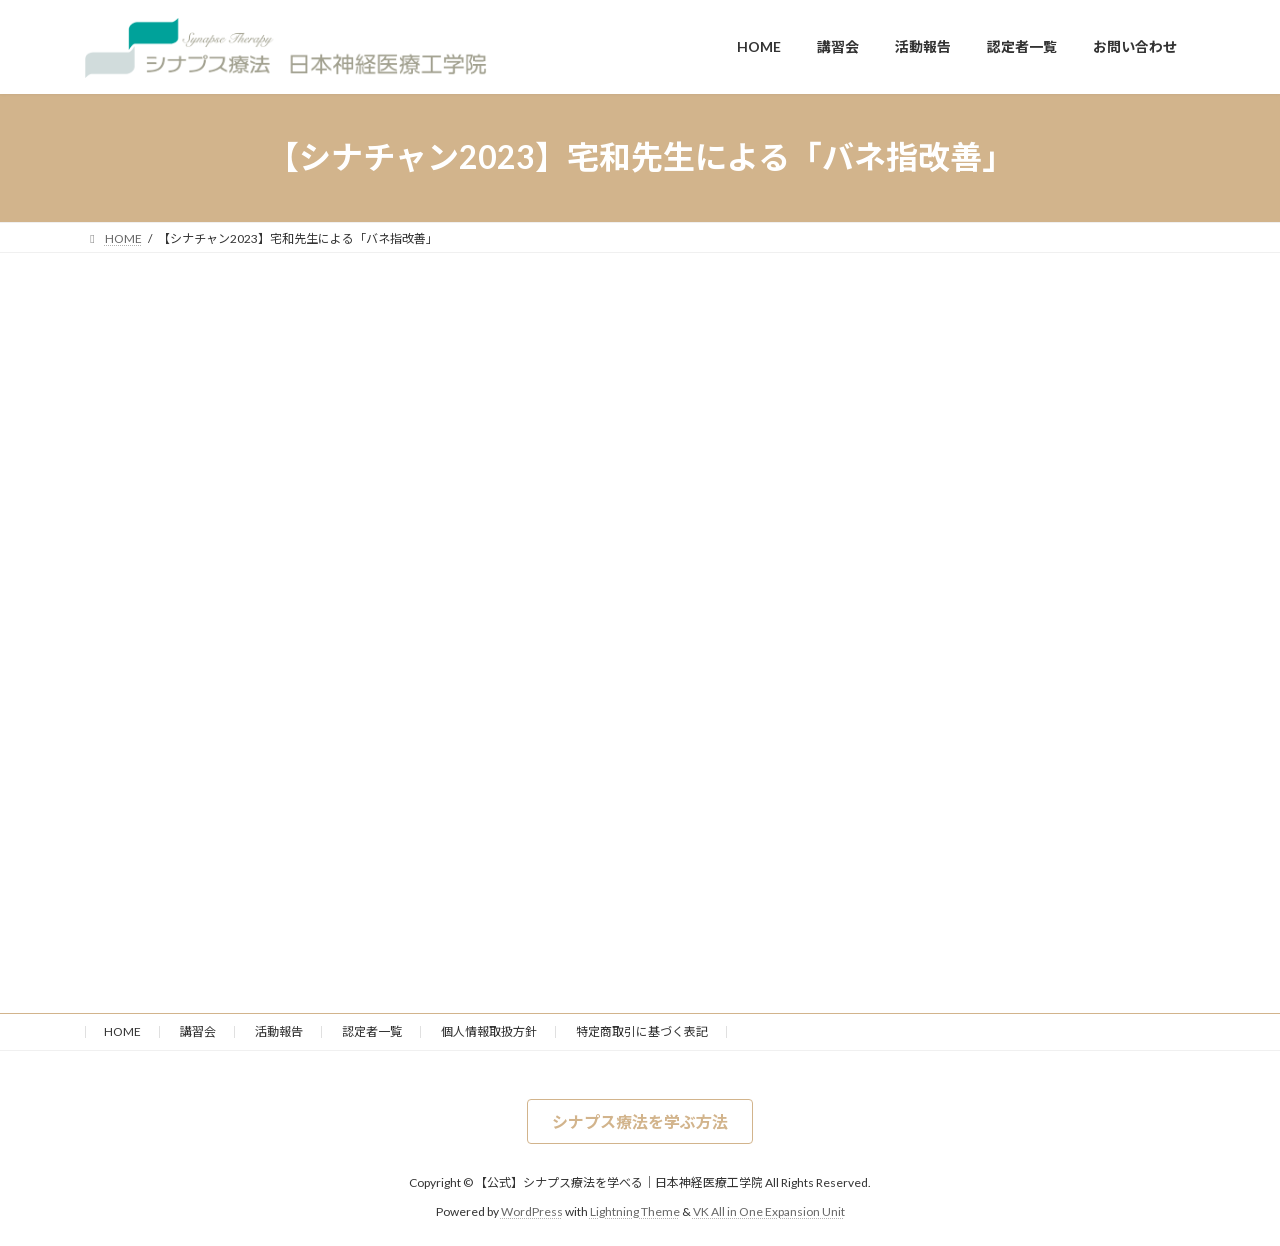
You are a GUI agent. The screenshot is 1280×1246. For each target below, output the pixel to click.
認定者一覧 (372, 1031)
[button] (640, 1121)
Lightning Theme (635, 1211)
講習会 (198, 1031)
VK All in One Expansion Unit (769, 1211)
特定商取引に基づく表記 (642, 1031)
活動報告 (279, 1031)
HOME (122, 1031)
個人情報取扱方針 (489, 1031)
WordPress (532, 1211)
